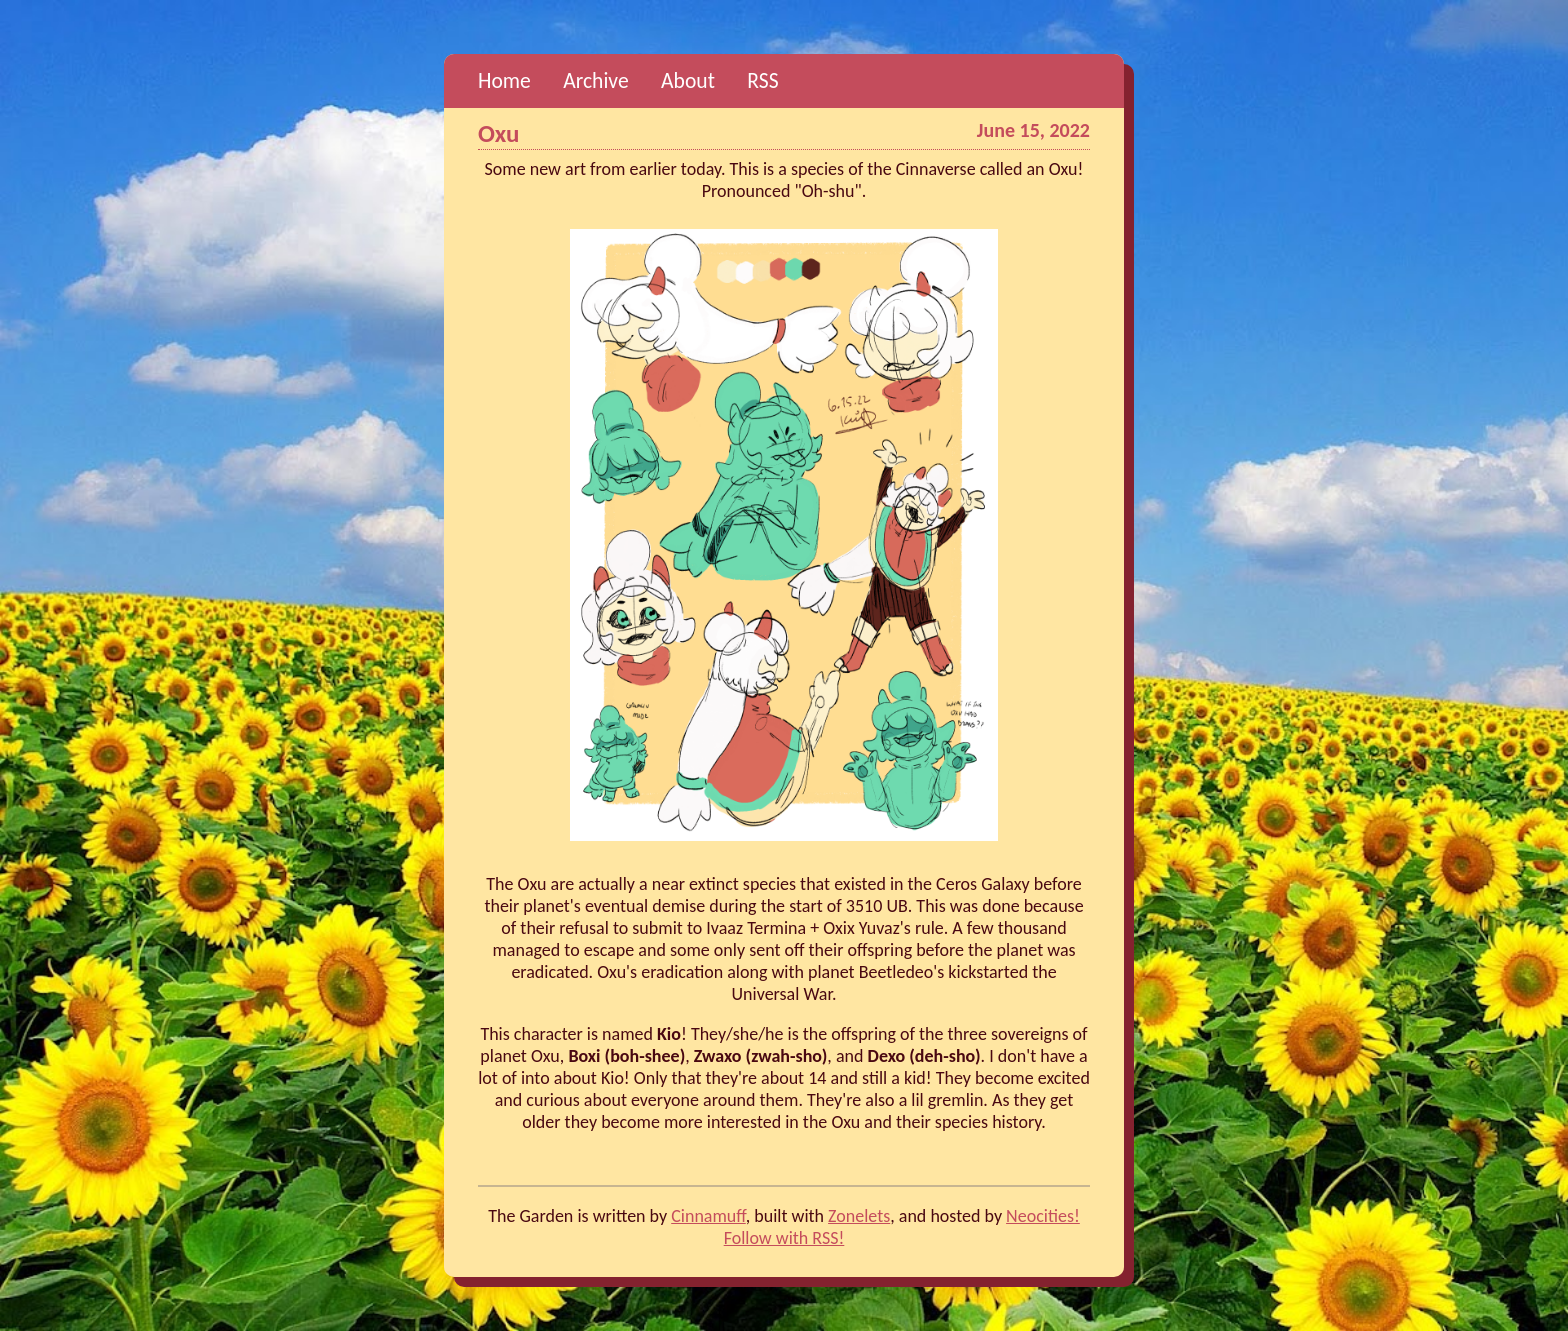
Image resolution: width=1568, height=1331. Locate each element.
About (688, 80)
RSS (762, 80)
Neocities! (1043, 1216)
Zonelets (859, 1216)
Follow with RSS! (784, 1238)
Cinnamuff (708, 1216)
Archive (595, 80)
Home (504, 80)
